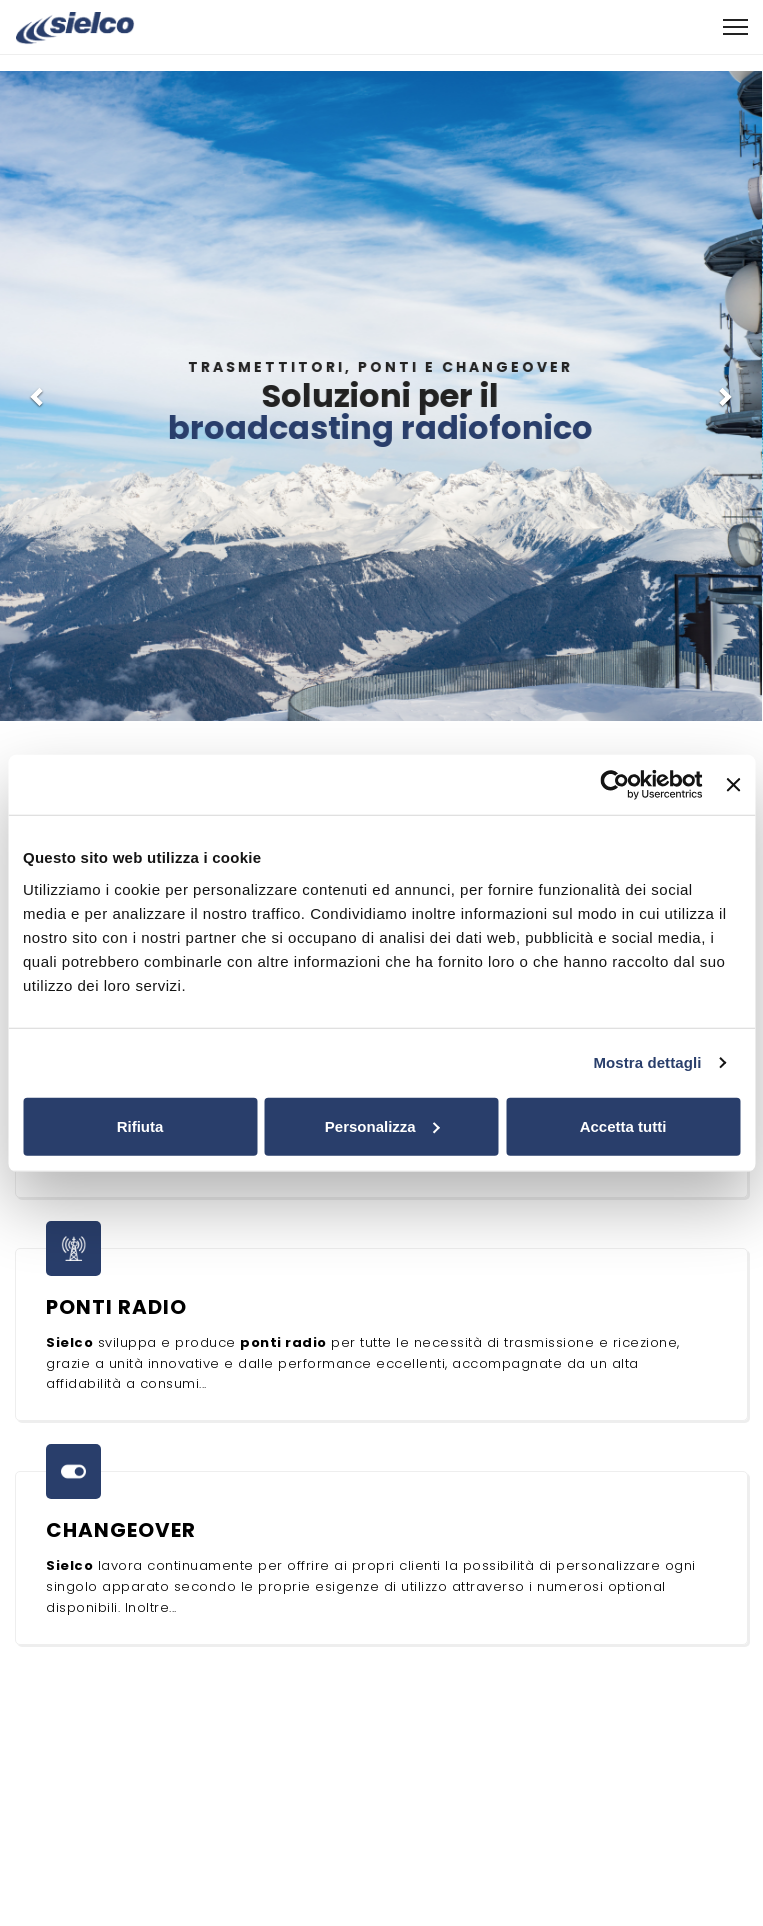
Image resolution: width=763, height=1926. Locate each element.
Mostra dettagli (647, 1062)
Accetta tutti (623, 1125)
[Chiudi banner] (733, 785)
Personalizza (382, 1125)
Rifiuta (140, 1125)
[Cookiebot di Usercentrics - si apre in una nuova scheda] (615, 785)
